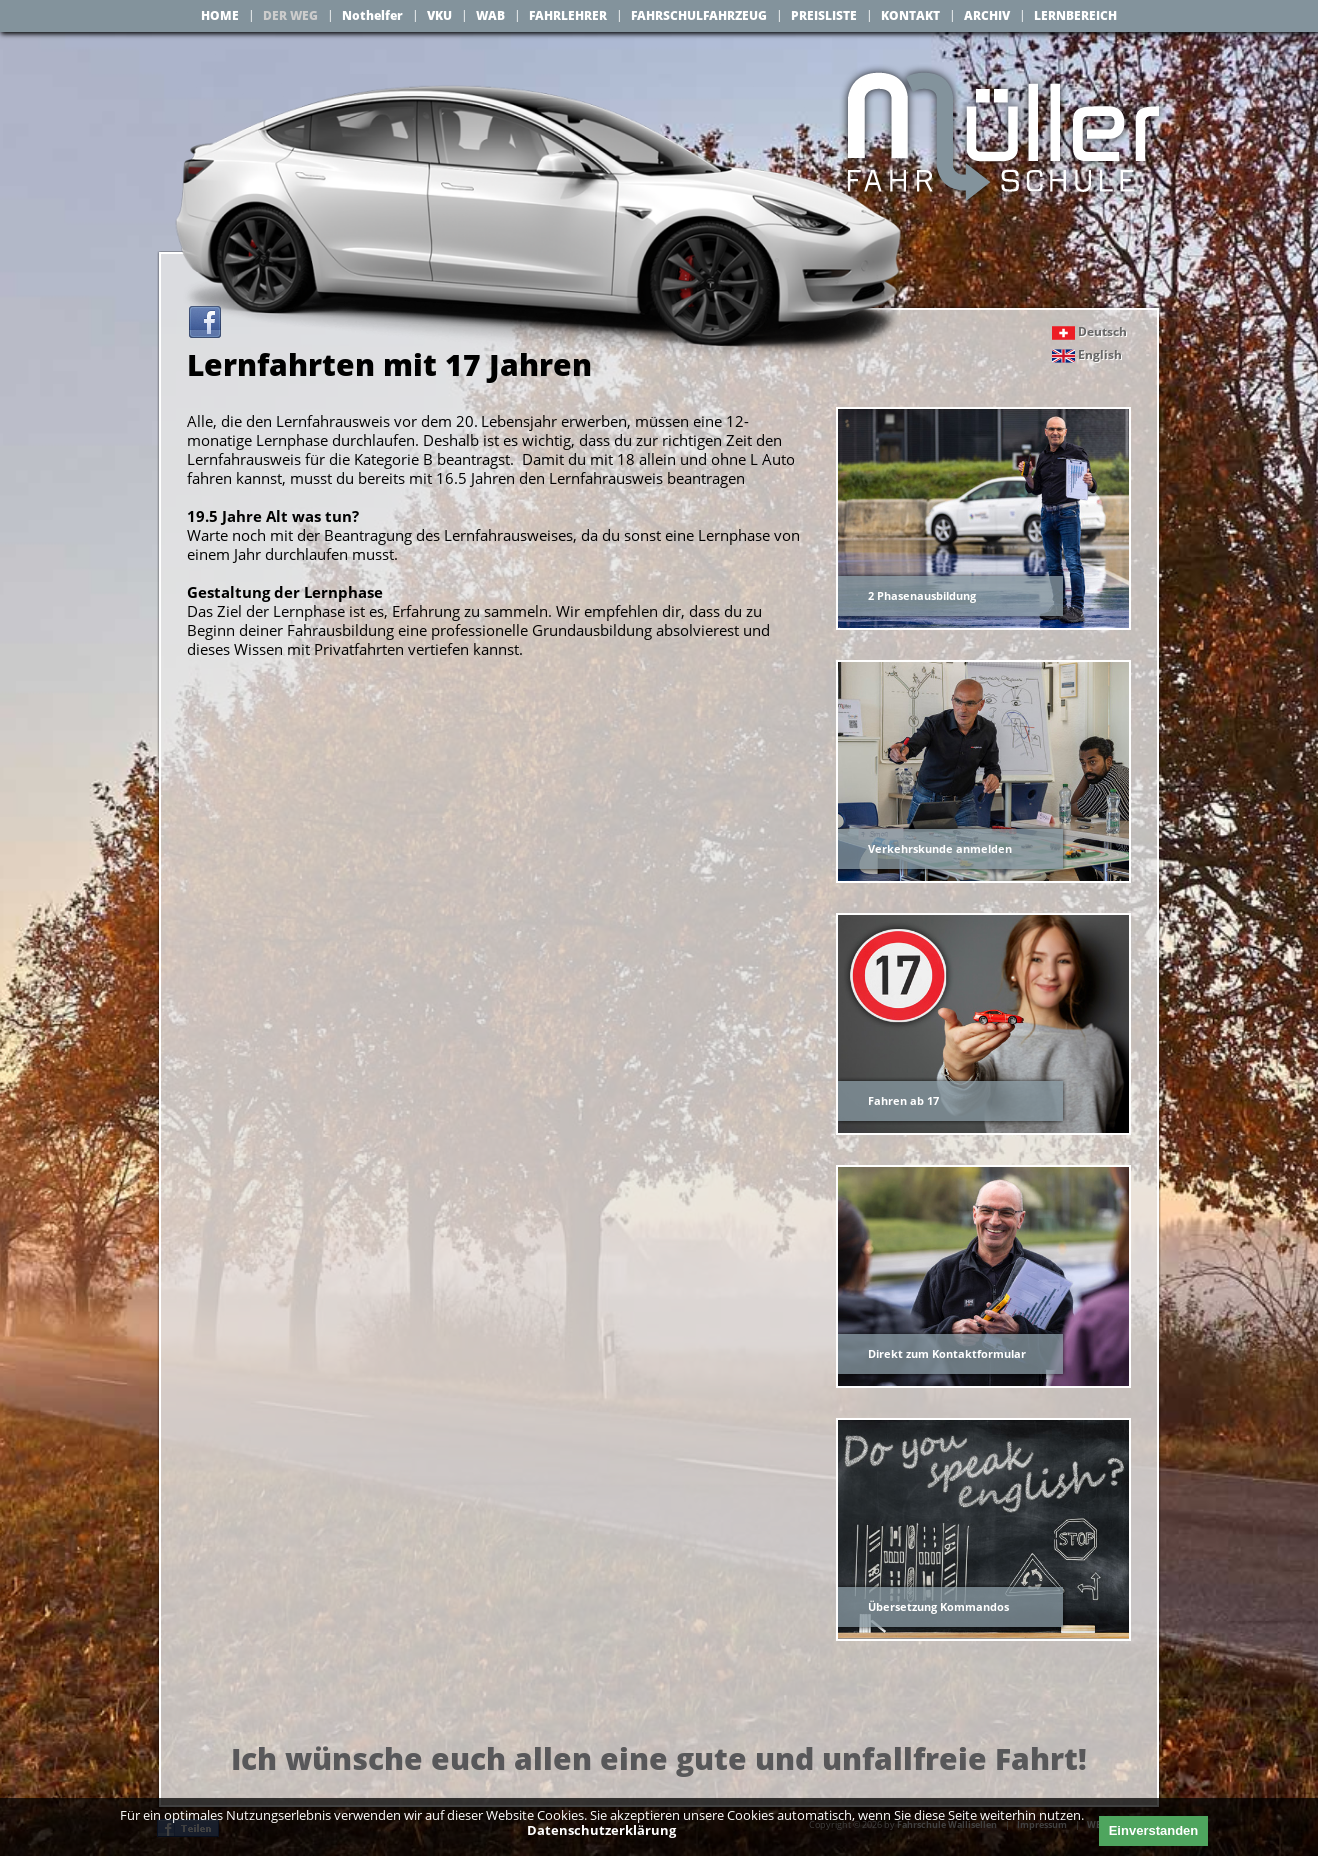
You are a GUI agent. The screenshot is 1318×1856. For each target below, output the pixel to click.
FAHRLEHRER (568, 15)
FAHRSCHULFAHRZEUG (699, 15)
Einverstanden (1154, 1830)
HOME (220, 15)
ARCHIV (987, 15)
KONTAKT (910, 15)
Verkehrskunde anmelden (940, 848)
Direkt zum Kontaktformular (947, 1353)
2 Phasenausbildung (922, 595)
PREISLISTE (824, 15)
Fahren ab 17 (903, 1100)
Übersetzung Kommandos (938, 1606)
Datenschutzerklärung (601, 1830)
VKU (439, 15)
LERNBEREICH (1075, 15)
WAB (490, 15)
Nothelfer (372, 15)
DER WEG (290, 15)
